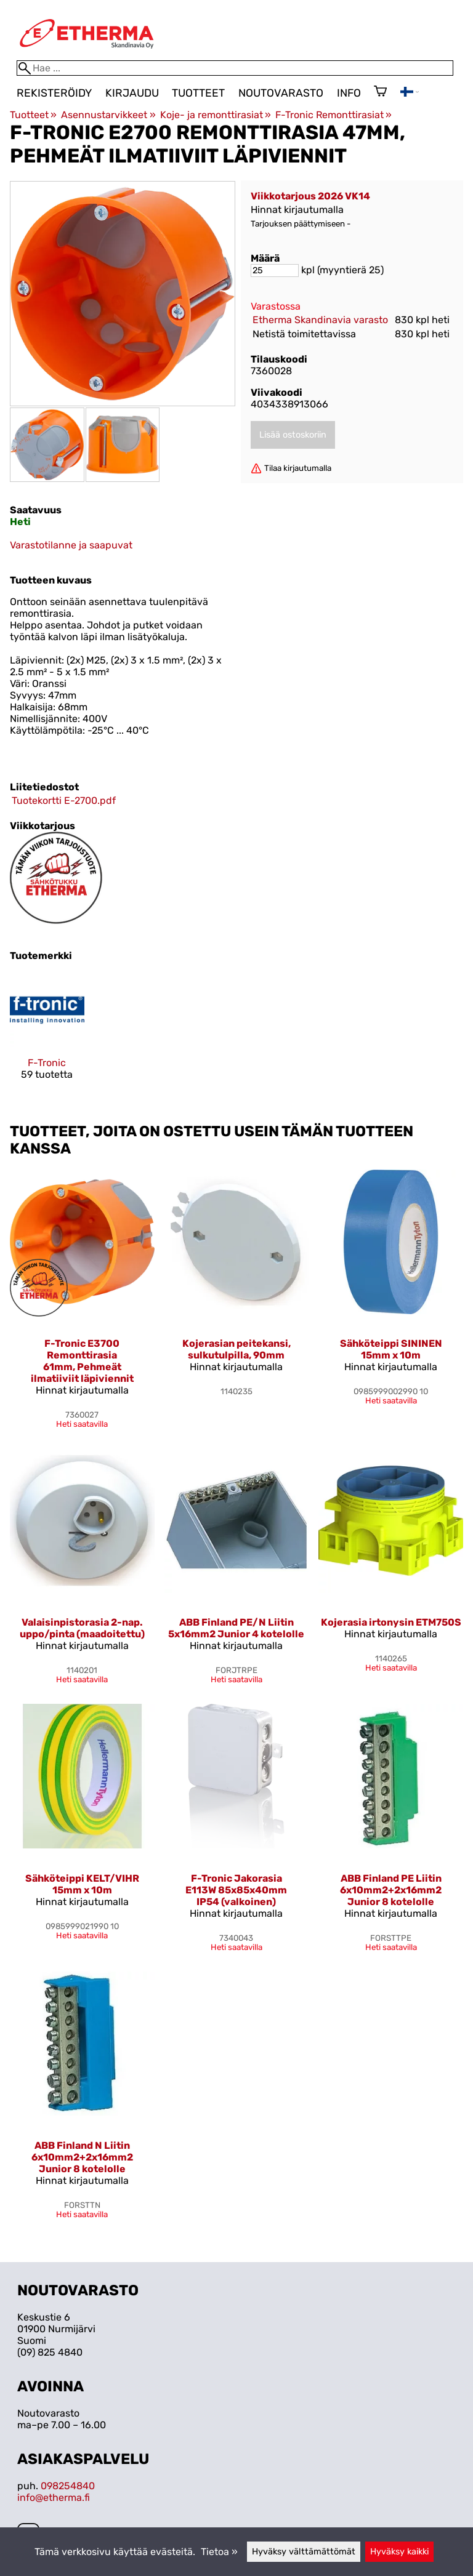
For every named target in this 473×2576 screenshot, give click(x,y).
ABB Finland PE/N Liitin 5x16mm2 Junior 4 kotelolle (236, 1628)
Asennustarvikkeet (108, 115)
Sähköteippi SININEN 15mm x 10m (391, 1349)
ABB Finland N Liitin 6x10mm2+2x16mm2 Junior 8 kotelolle (82, 2157)
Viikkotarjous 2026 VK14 (310, 196)
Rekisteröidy (54, 93)
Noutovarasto (280, 93)
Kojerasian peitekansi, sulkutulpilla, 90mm (236, 1349)
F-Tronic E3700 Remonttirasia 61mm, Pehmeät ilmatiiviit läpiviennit (82, 1361)
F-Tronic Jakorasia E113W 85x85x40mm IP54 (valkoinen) (236, 1890)
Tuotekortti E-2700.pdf (64, 800)
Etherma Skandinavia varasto (320, 320)
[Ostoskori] (380, 92)
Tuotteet (198, 93)
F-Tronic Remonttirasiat (333, 115)
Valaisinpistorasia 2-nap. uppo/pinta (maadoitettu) (82, 1628)
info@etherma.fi (53, 2497)
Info (349, 93)
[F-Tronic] (47, 1037)
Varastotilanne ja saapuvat (71, 545)
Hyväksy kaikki (399, 2551)
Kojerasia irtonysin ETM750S (391, 1622)
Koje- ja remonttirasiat (215, 115)
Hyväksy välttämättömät (303, 2551)
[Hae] (235, 68)
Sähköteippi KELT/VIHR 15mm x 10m (82, 1884)
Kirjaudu (132, 93)
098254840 (68, 2486)
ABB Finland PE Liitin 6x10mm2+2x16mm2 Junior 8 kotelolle (391, 1890)
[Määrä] (275, 270)
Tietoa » (219, 2552)
